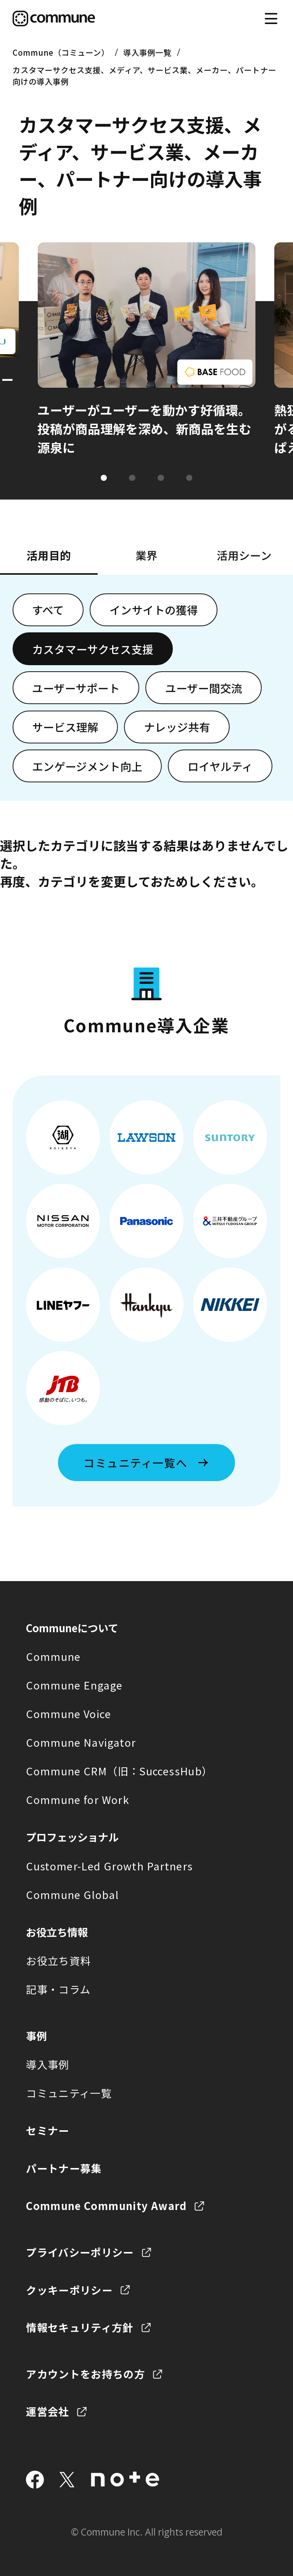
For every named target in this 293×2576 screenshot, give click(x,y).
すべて (48, 609)
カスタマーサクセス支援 (92, 649)
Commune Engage (74, 1685)
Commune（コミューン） (61, 52)
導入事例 (47, 2064)
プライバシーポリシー (80, 2252)
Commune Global (72, 1894)
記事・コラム (58, 1989)
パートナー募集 (64, 2168)
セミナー (47, 2130)
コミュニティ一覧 (69, 2092)
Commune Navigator (81, 1742)
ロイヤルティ (220, 766)
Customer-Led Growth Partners (109, 1865)
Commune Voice (68, 1713)
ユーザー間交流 (203, 688)
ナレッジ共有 (177, 727)
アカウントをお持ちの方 (85, 2373)
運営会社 (47, 2411)
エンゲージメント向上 (87, 766)
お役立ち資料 (58, 1960)
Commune (53, 1656)
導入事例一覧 (147, 52)
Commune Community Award (106, 2205)
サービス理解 (65, 727)
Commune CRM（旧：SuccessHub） (119, 1770)
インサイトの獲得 (153, 609)
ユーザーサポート (76, 688)
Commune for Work (77, 1799)
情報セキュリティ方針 (80, 2327)
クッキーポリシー (69, 2289)
